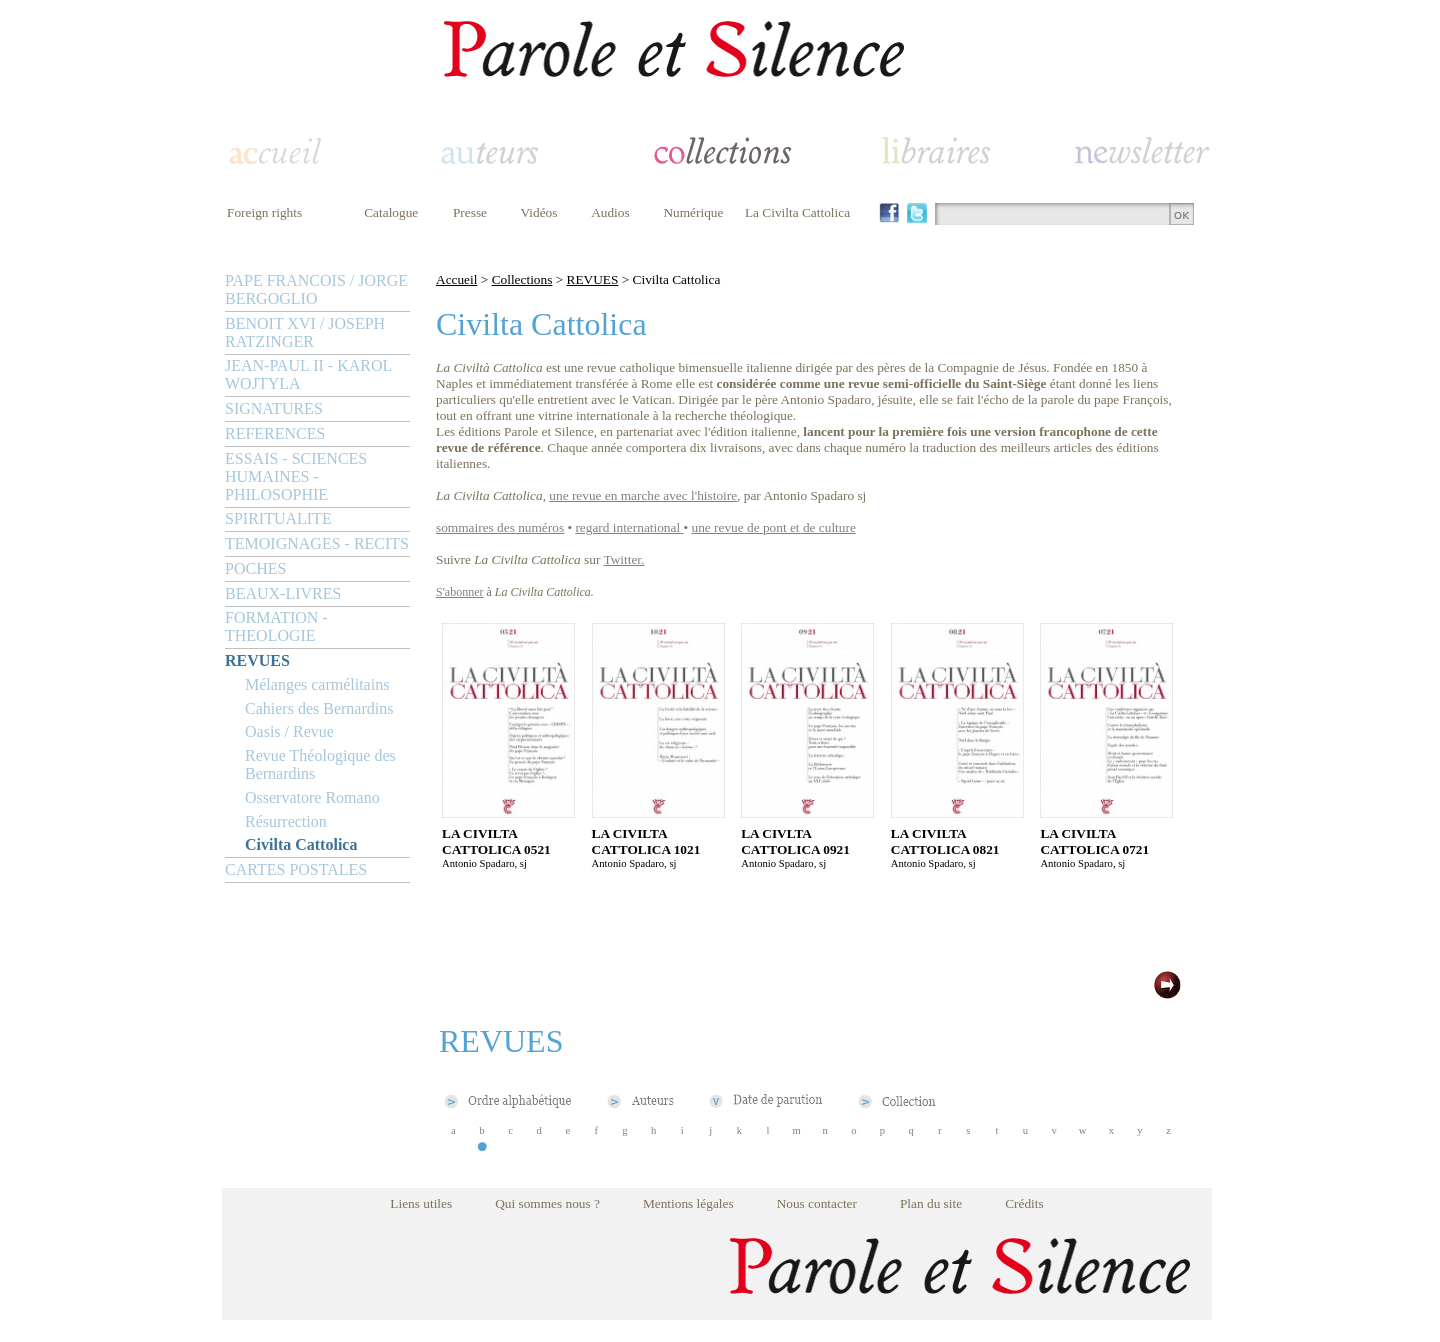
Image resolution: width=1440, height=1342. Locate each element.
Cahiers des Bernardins (319, 708)
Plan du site (931, 1203)
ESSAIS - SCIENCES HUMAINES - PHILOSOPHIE (296, 476)
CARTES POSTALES (296, 869)
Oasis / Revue (289, 731)
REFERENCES (275, 433)
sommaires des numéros (500, 527)
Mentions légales (688, 1203)
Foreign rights (264, 212)
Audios (610, 212)
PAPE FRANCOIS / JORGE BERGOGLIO (316, 289)
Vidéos (539, 212)
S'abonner (459, 592)
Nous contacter (817, 1203)
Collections (522, 279)
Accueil (456, 279)
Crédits (1024, 1203)
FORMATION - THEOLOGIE (276, 626)
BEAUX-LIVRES (283, 593)
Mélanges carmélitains (317, 684)
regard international (627, 527)
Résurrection (286, 821)
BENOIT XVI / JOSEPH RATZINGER (305, 332)
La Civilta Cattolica (797, 212)
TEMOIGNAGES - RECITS (317, 543)
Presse (470, 212)
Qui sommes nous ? (547, 1203)
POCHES (255, 568)
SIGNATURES (274, 408)
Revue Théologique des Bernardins (320, 764)
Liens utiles (421, 1203)
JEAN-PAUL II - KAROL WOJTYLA (308, 374)
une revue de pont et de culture (774, 527)
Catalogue (391, 212)
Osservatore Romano (312, 797)
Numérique (693, 212)
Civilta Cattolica (301, 844)
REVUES (257, 660)
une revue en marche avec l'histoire (643, 495)
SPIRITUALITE (278, 518)
